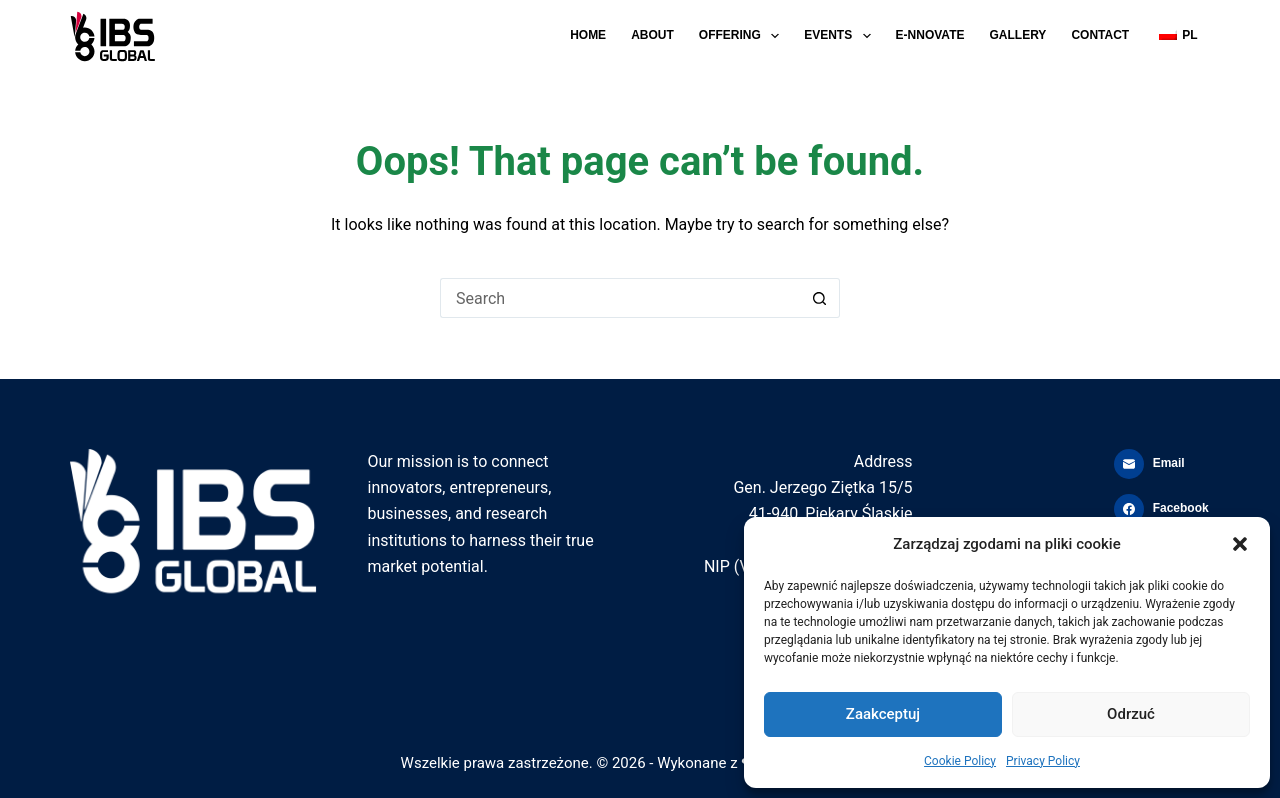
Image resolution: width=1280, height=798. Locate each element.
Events (841, 36)
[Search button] (820, 298)
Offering (743, 36)
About (652, 35)
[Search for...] (620, 298)
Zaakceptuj (883, 714)
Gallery (1017, 35)
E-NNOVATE (930, 35)
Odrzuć (1131, 714)
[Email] (1162, 464)
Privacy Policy (1043, 761)
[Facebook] (1162, 509)
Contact (1100, 35)
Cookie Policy (960, 761)
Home (588, 35)
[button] (1240, 544)
